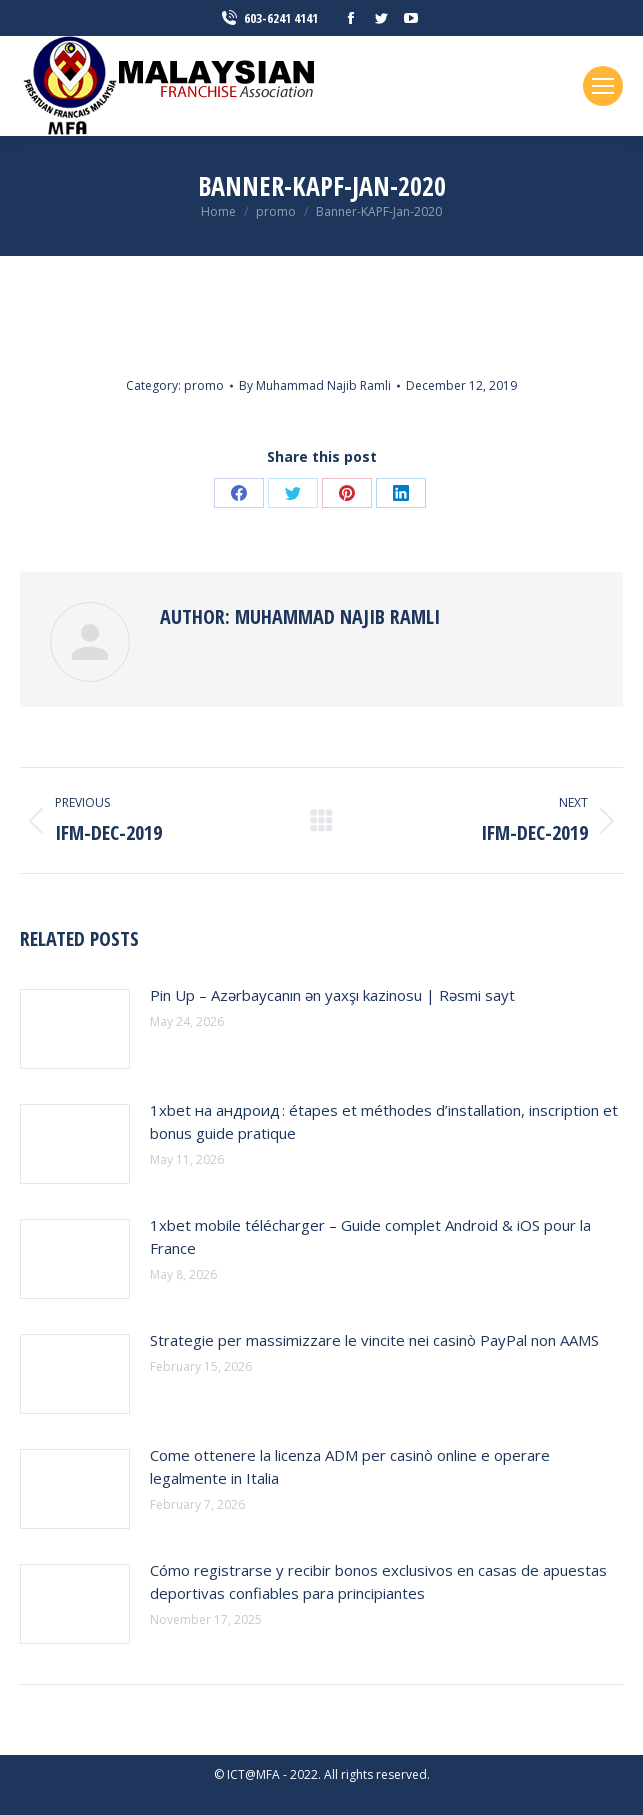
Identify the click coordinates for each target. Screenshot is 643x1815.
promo (204, 385)
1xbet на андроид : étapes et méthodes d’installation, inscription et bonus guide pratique (384, 1121)
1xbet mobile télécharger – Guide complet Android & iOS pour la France (370, 1236)
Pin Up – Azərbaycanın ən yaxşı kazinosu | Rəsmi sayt (332, 995)
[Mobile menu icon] (603, 86)
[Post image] (75, 1029)
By (315, 385)
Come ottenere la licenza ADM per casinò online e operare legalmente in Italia (350, 1466)
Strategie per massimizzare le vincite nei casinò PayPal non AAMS (374, 1340)
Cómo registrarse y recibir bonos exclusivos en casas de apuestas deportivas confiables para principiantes (378, 1581)
